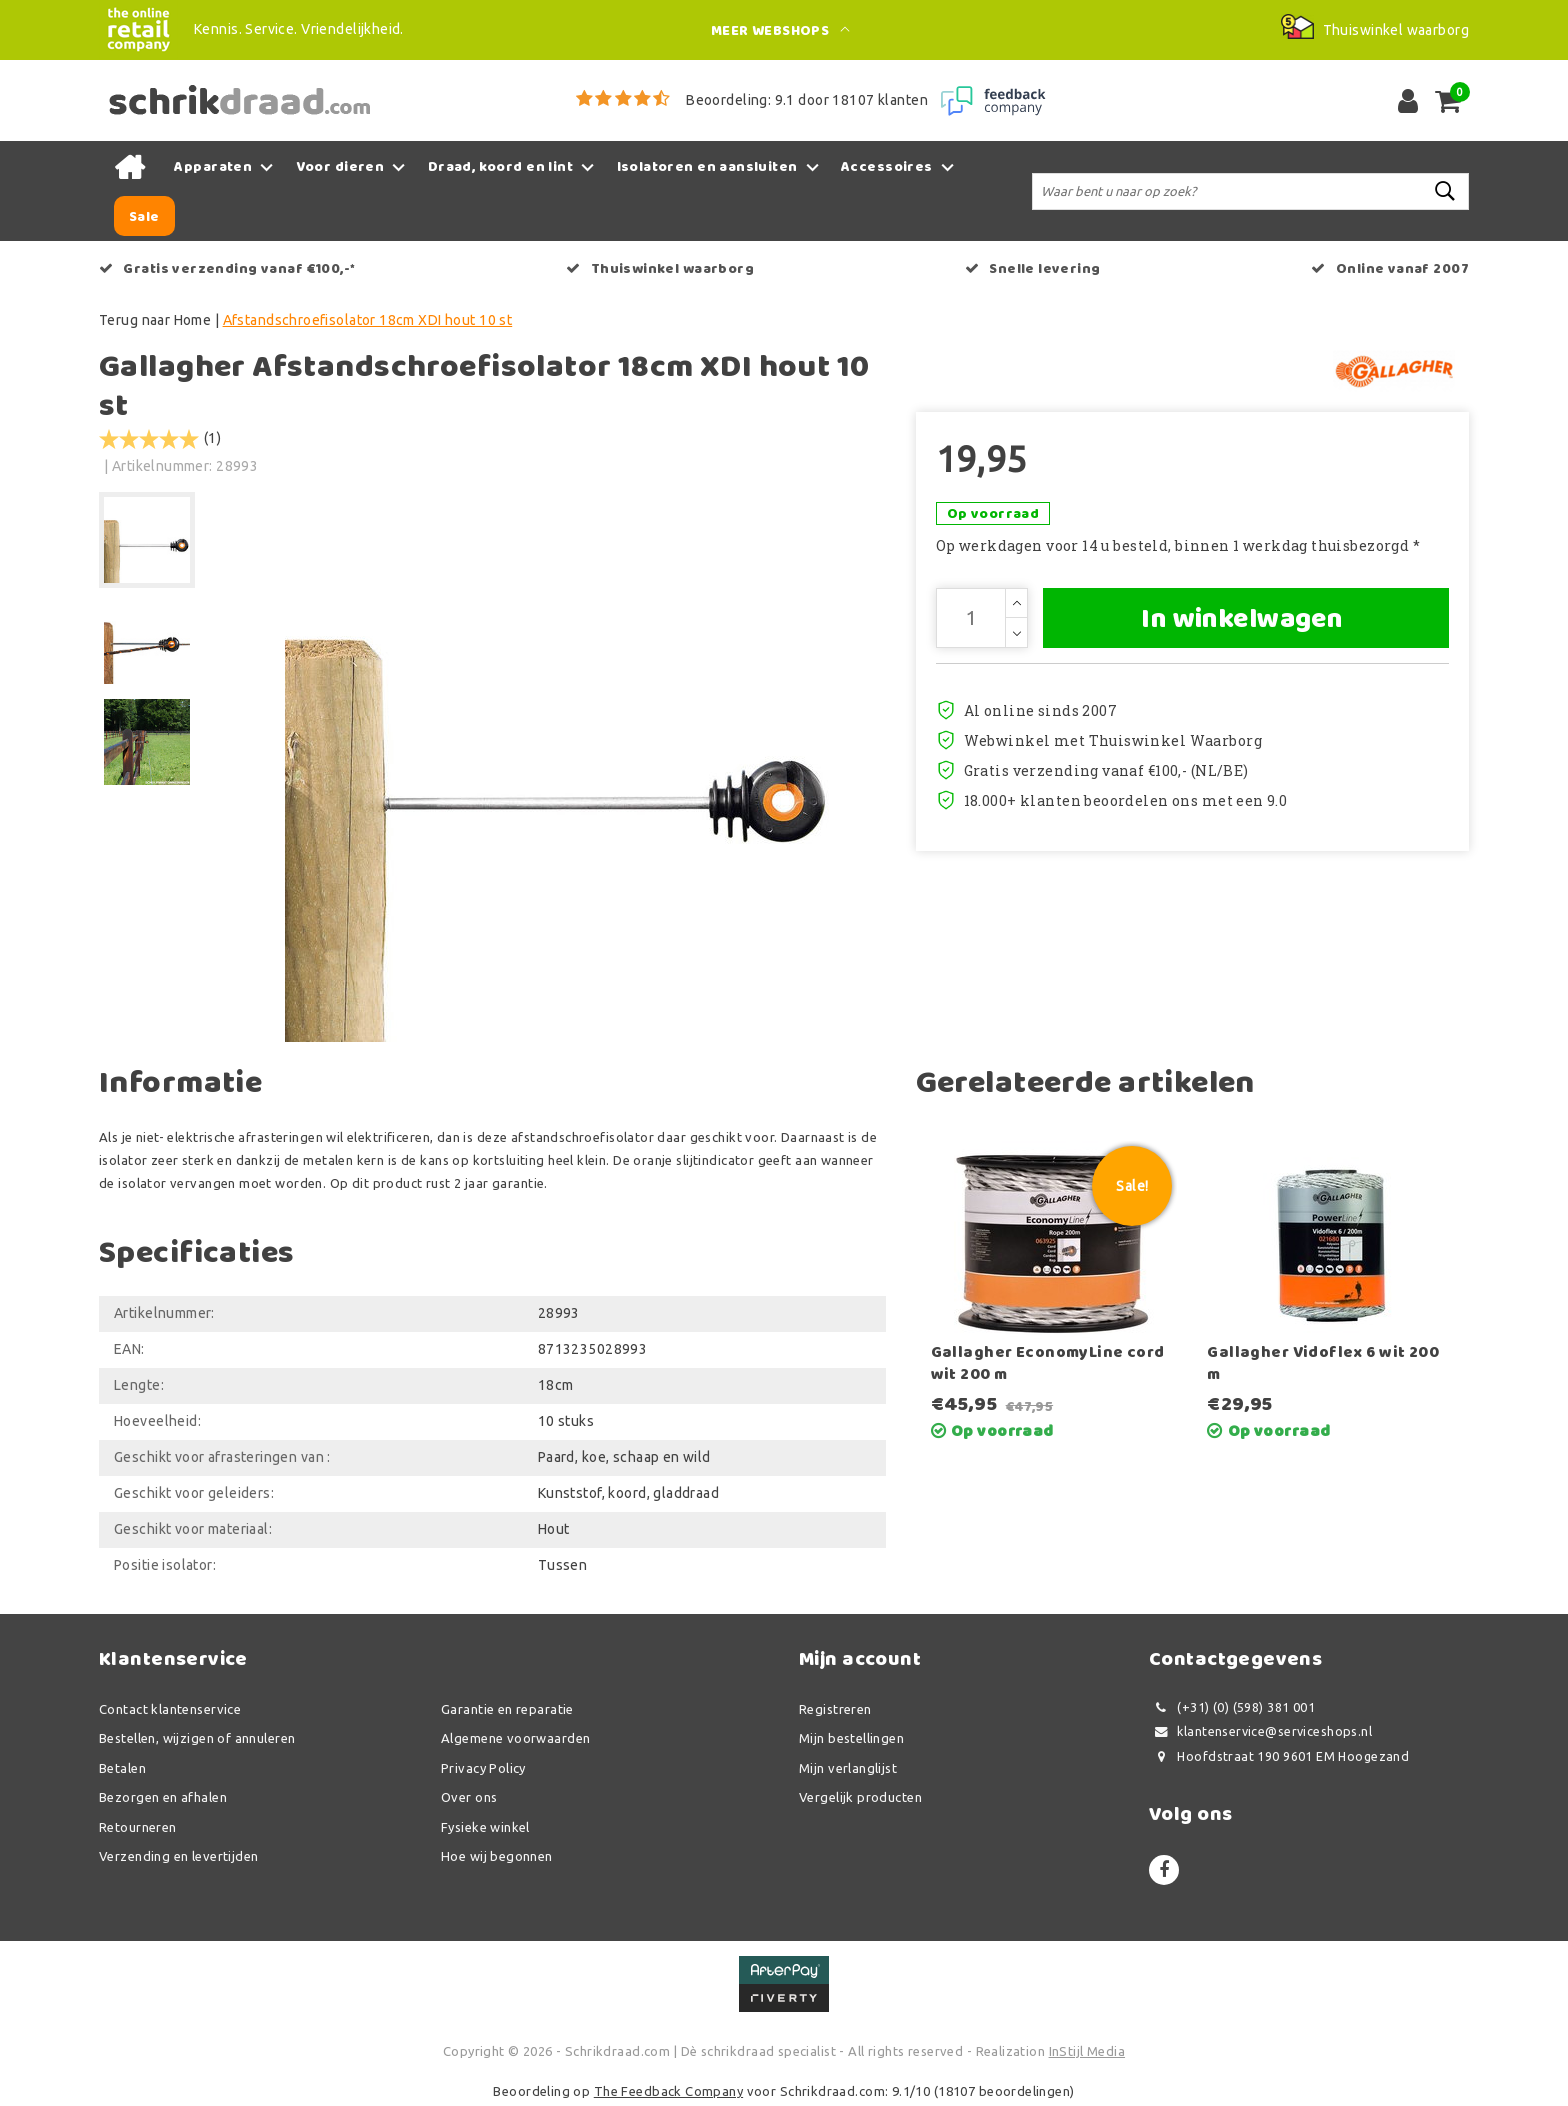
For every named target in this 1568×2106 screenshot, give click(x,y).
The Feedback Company (668, 2091)
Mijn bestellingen (851, 1738)
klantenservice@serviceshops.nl (1260, 1731)
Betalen (122, 1768)
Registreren (835, 1709)
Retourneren (138, 1827)
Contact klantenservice (170, 1709)
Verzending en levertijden (179, 1856)
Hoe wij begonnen (497, 1856)
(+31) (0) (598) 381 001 (1232, 1707)
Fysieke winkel (485, 1827)
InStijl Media (1087, 2051)
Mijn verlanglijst (848, 1768)
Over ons (469, 1797)
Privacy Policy (483, 1768)
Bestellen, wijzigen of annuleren (197, 1738)
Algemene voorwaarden (515, 1738)
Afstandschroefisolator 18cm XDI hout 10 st (368, 320)
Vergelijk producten (860, 1797)
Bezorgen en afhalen (163, 1797)
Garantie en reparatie (507, 1709)
